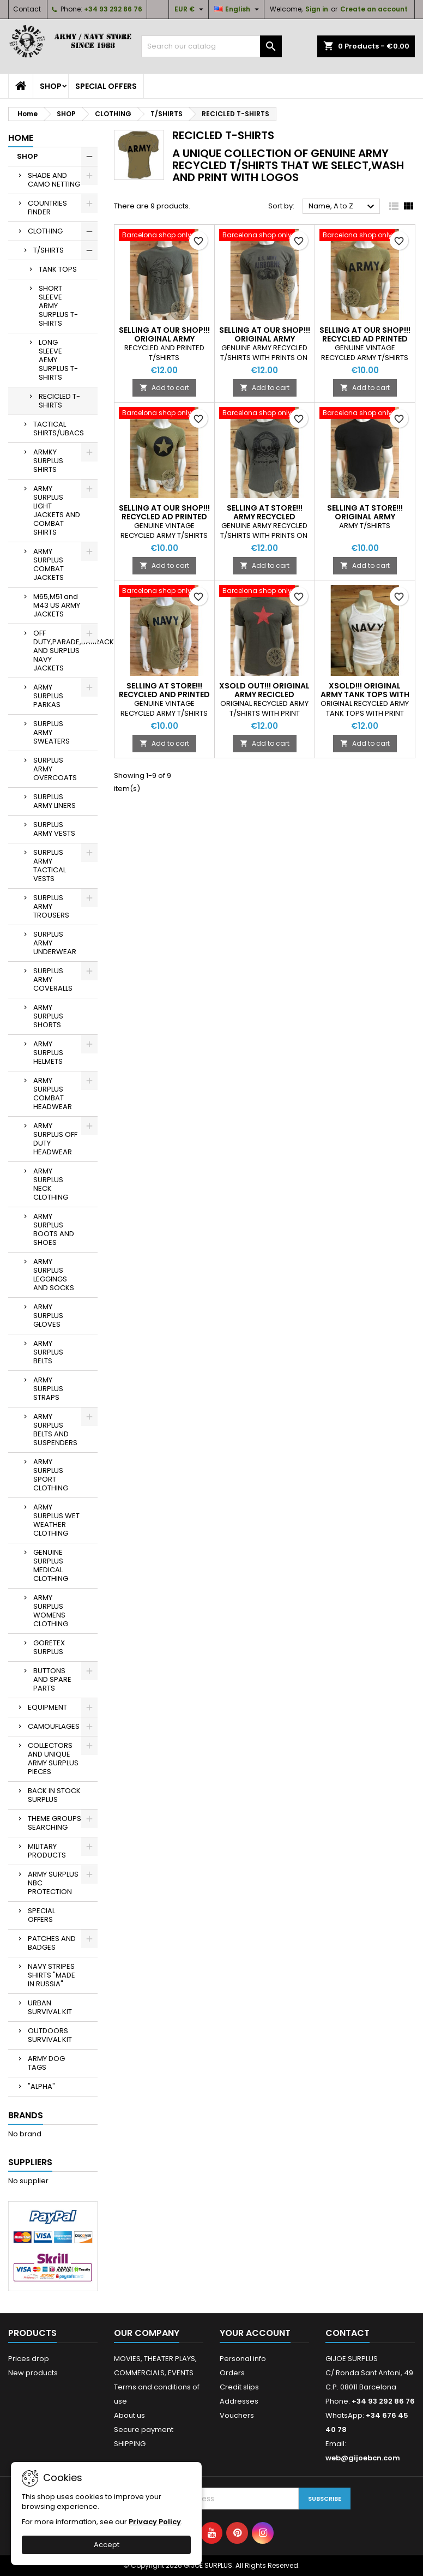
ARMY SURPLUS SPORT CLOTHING (50, 1475)
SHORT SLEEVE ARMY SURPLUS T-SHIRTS (58, 305)
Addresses (239, 2401)
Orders (232, 2373)
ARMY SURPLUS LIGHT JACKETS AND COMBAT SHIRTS (56, 510)
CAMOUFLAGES (54, 1726)
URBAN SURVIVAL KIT (50, 2007)
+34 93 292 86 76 (113, 9)
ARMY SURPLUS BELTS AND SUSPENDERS (55, 1429)
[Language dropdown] (238, 9)
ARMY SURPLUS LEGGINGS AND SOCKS (53, 1274)
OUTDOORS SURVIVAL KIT (50, 2035)
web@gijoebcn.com (362, 2458)
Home (20, 137)
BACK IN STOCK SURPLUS (54, 1795)
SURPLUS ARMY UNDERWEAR (54, 943)
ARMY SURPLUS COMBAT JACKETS (48, 564)
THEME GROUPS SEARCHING (54, 1822)
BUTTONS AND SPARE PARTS (52, 1679)
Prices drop (28, 2358)
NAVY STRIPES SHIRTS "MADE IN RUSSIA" (51, 1975)
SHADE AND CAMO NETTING (54, 179)
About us (129, 2415)
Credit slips (239, 2387)
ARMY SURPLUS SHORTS (48, 1016)
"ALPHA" (41, 2086)
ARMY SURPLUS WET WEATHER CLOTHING (56, 1520)
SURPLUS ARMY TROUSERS (51, 906)
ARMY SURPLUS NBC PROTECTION (53, 1883)
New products (33, 2373)
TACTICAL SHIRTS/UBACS (58, 428)
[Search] (211, 46)
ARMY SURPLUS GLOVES (48, 1315)
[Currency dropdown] (190, 9)
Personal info (243, 2358)
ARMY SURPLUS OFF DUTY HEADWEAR (55, 1139)
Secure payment (143, 2429)
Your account (255, 2333)
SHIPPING (130, 2444)
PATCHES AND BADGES (52, 1942)
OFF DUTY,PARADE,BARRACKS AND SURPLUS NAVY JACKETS (65, 650)
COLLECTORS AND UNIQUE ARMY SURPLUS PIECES (53, 1758)
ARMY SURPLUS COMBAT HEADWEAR (52, 1093)
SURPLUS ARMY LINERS (54, 801)
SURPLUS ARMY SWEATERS (51, 732)
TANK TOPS (58, 269)
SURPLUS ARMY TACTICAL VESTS (49, 865)
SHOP (51, 86)
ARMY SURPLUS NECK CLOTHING (50, 1184)
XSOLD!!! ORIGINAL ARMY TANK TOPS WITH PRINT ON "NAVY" (365, 694)
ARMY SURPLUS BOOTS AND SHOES (53, 1229)
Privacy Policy (155, 2522)
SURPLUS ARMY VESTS (54, 828)
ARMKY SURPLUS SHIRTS (48, 461)
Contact (27, 9)
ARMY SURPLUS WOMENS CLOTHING (50, 1610)
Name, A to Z (343, 206)
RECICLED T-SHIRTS (59, 400)
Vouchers (237, 2415)
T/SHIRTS (48, 250)
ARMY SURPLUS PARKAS (48, 696)
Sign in (316, 9)
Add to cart (164, 387)
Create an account (374, 9)
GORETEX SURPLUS (49, 1647)
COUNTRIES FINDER (47, 207)
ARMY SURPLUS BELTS (48, 1352)
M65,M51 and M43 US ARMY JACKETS (56, 605)
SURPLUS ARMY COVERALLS (52, 979)
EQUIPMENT (47, 1707)
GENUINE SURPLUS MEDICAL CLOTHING (50, 1565)
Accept (106, 2544)
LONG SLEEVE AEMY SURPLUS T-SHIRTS (58, 359)
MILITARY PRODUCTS (47, 1850)
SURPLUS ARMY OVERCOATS (55, 769)
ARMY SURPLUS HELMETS (48, 1053)
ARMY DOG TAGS (46, 2062)
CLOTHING (45, 231)
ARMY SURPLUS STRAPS (48, 1389)
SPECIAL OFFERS (106, 86)
